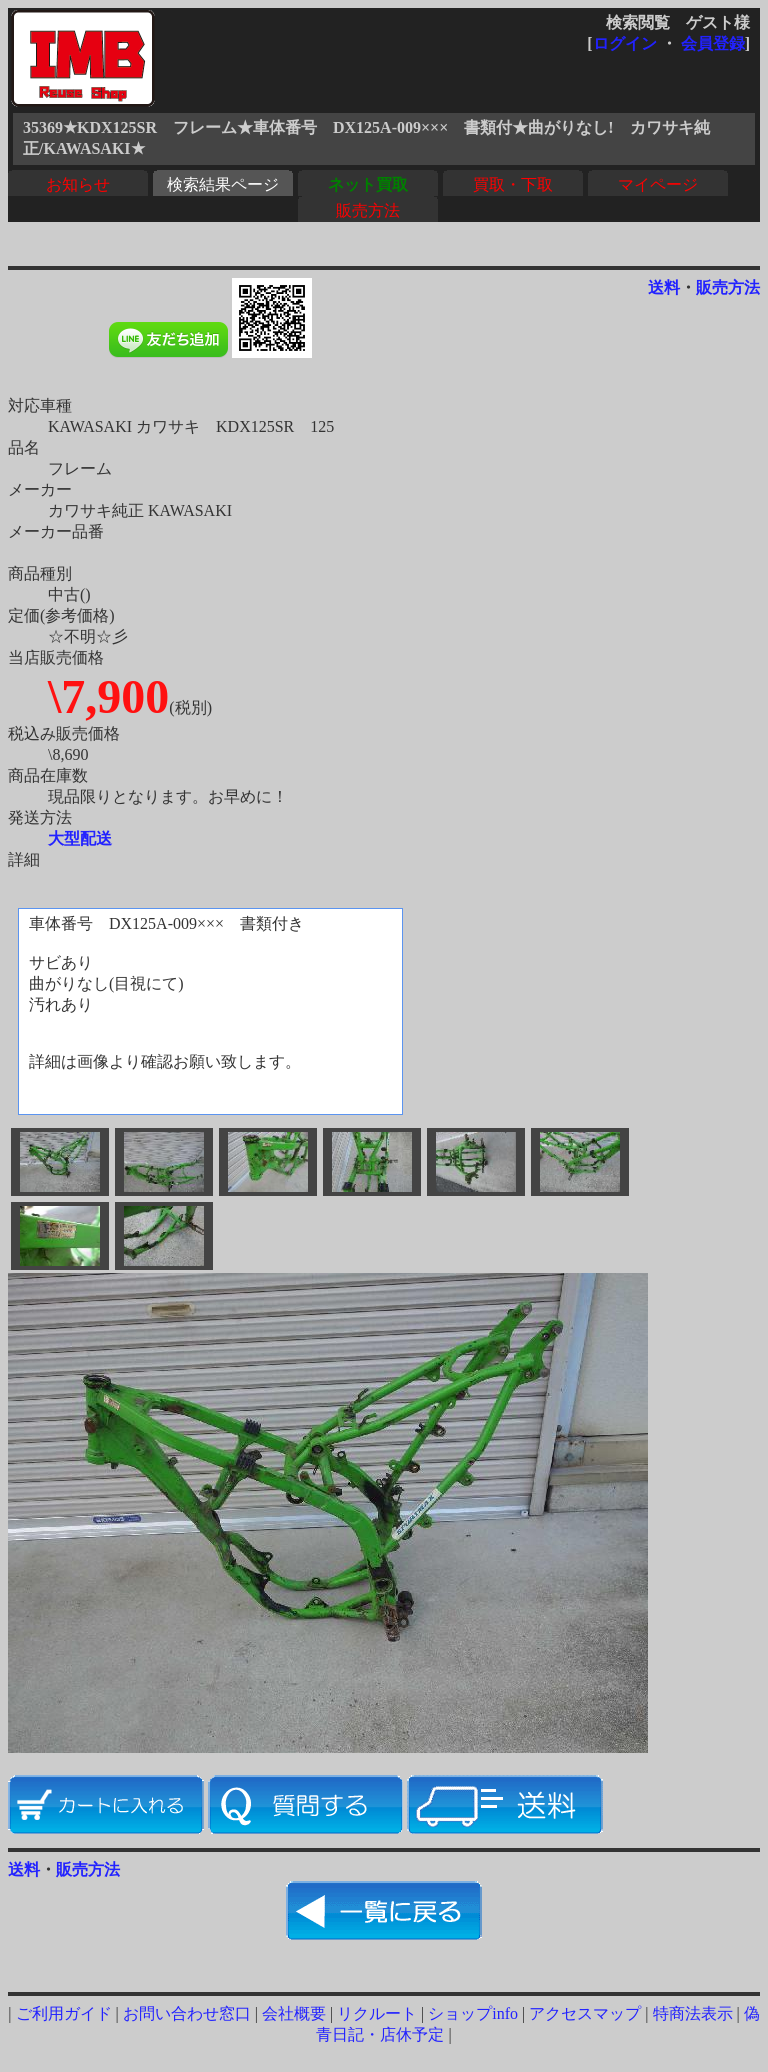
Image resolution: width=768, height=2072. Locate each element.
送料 (664, 287)
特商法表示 (693, 2013)
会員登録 (713, 43)
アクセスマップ (585, 2013)
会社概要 (294, 2013)
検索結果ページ (223, 184)
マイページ (658, 184)
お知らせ (78, 184)
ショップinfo (473, 2013)
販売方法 (368, 210)
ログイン (625, 43)
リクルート (377, 2013)
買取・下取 (513, 184)
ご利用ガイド (64, 2013)
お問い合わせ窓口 (187, 2013)
